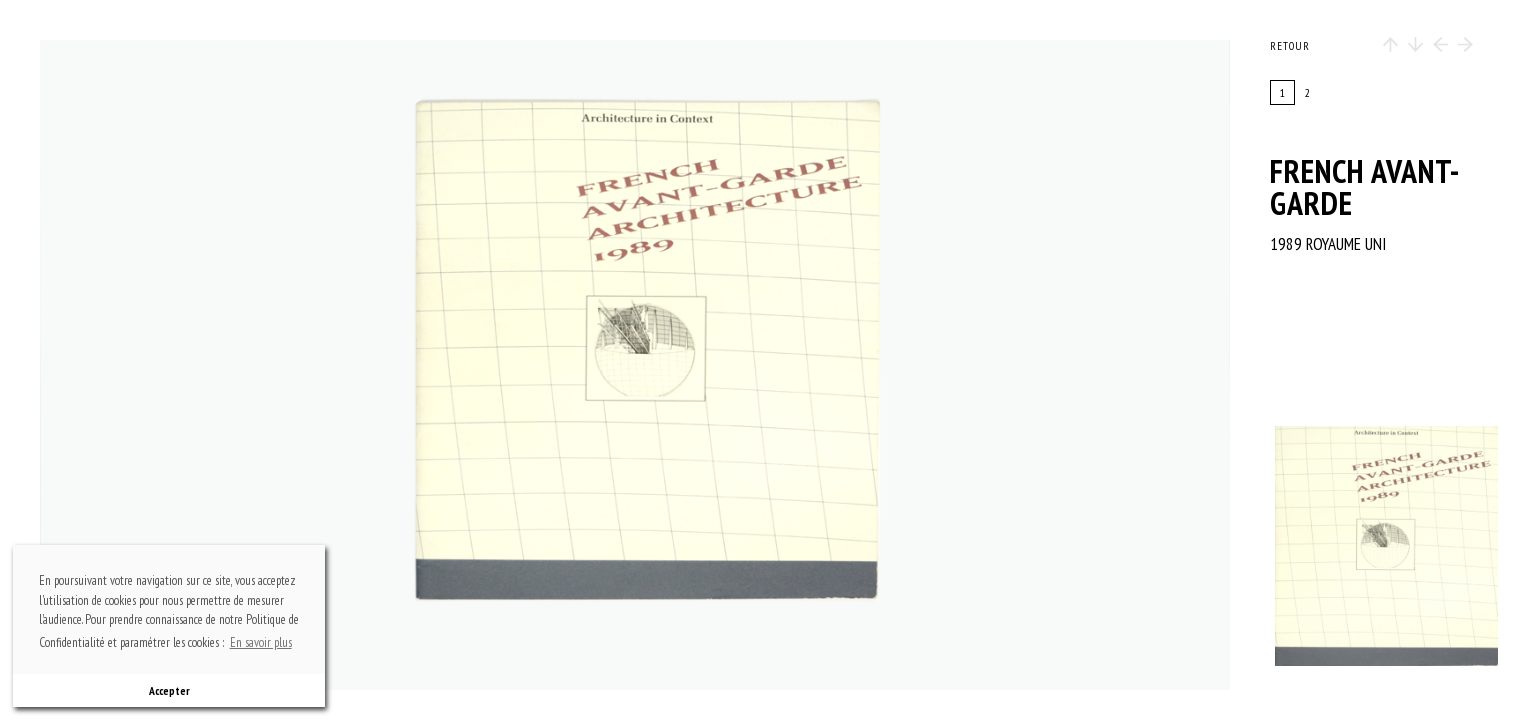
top (645, 105)
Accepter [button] (169, 690)
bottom (645, 625)
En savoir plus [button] (261, 642)
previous (221, 365)
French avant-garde (1365, 187)
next (826, 365)
